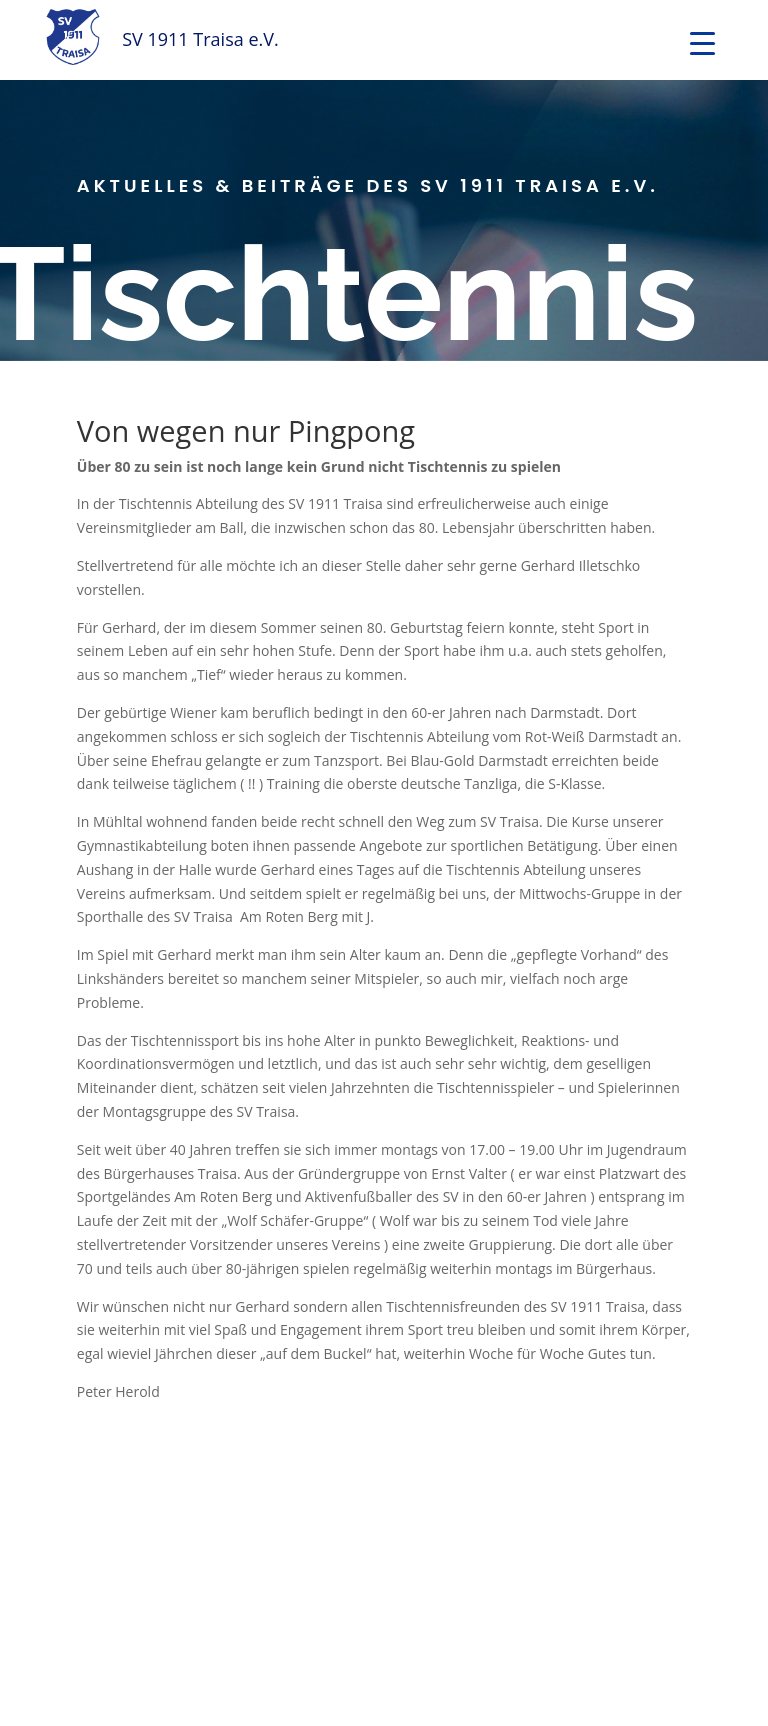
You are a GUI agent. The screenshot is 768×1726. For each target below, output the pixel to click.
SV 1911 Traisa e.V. (200, 39)
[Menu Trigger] (702, 42)
